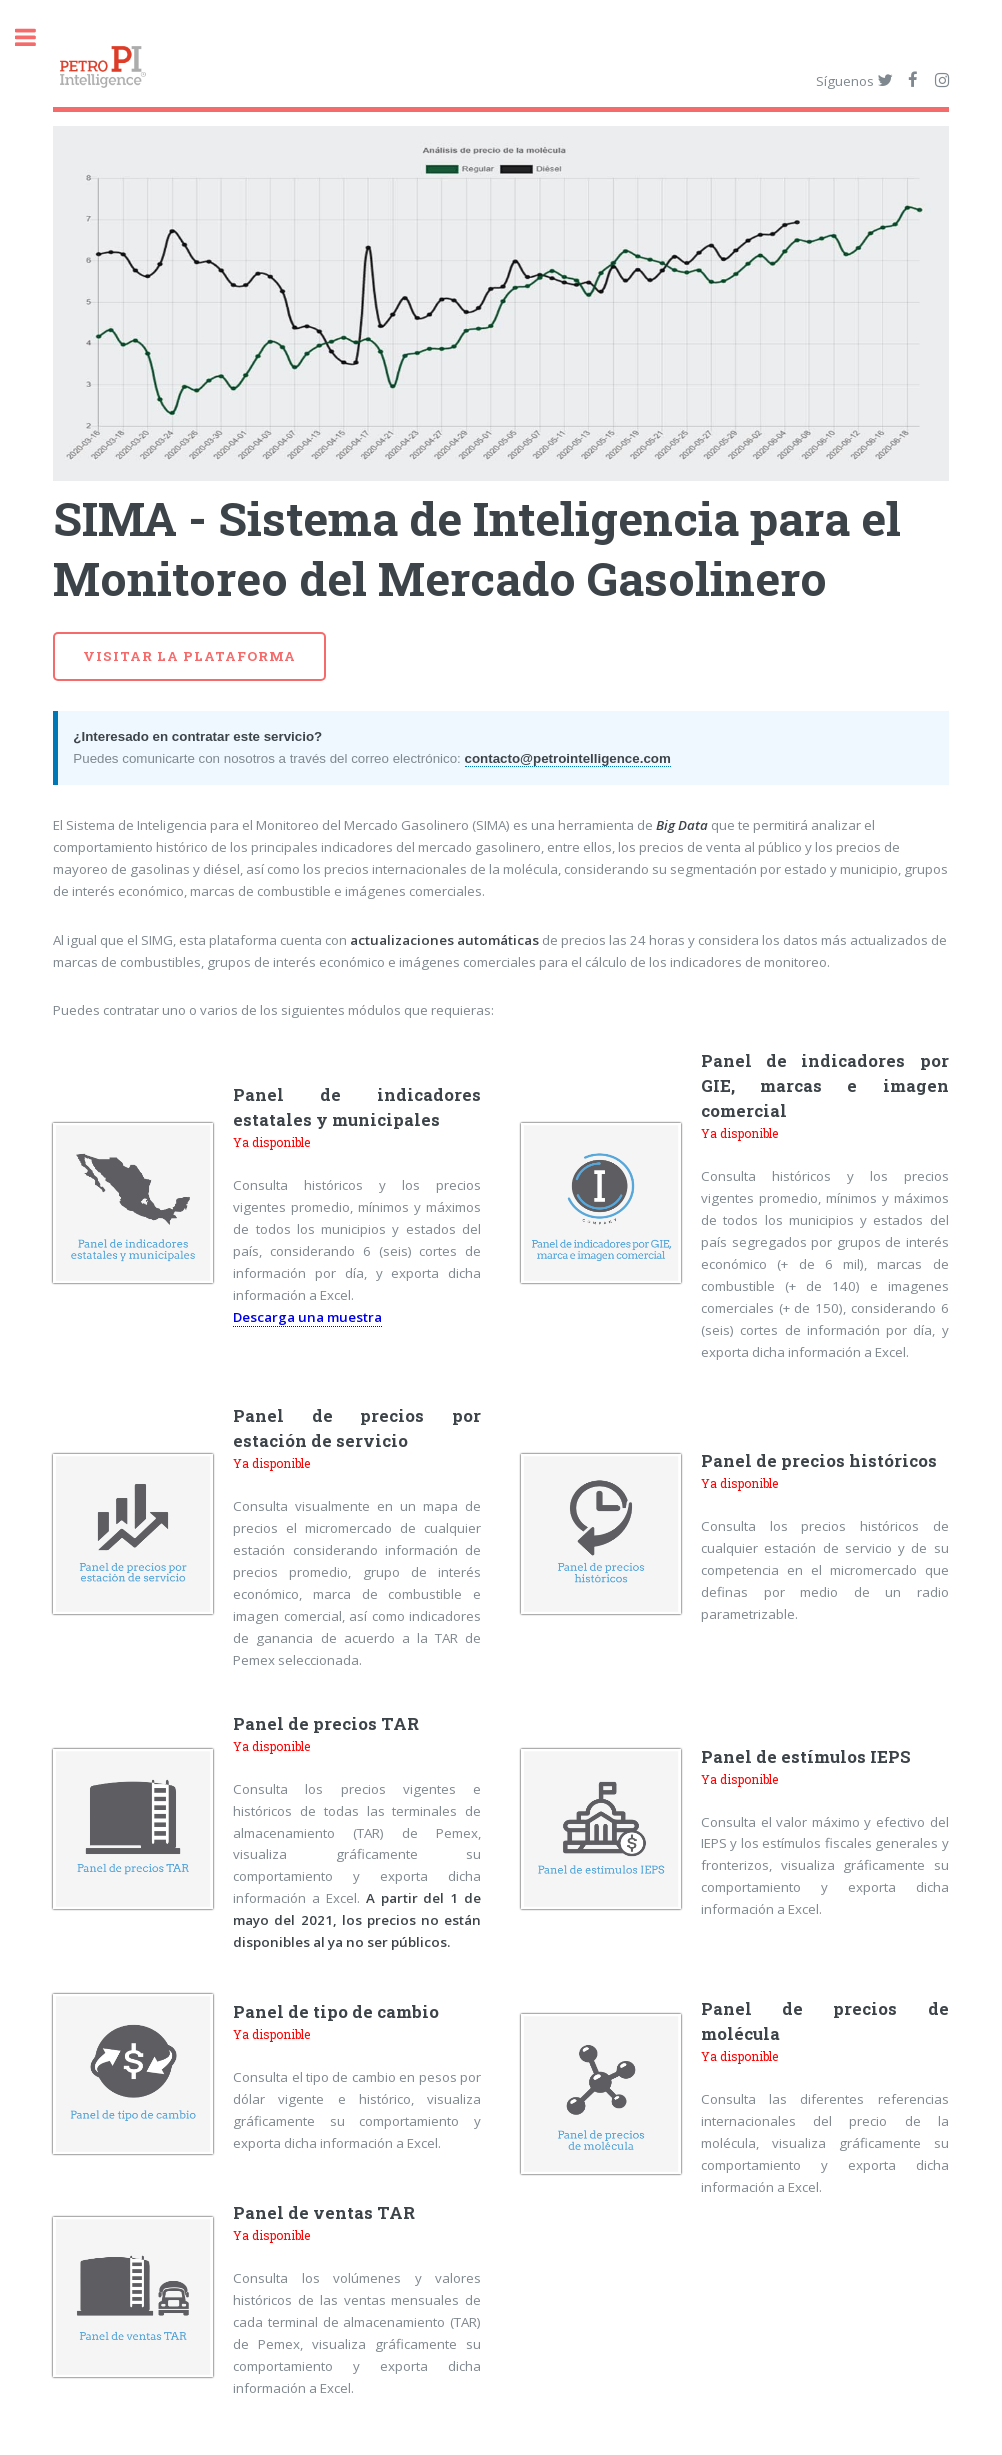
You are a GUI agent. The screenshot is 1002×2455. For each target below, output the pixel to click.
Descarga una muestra (307, 1317)
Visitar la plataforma (189, 656)
